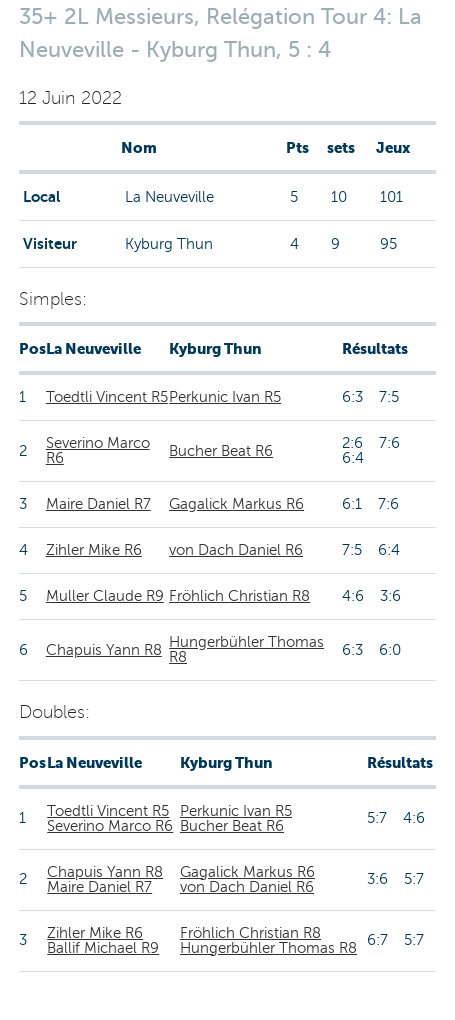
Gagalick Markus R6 (236, 504)
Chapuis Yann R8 (104, 650)
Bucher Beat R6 (221, 451)
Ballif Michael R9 (103, 948)
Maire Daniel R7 (98, 504)
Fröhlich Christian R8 (239, 596)
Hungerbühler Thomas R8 (246, 649)
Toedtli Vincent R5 (107, 397)
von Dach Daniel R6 (236, 550)
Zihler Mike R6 (94, 550)
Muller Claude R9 (105, 596)
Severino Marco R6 (98, 450)
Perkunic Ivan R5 (225, 397)
